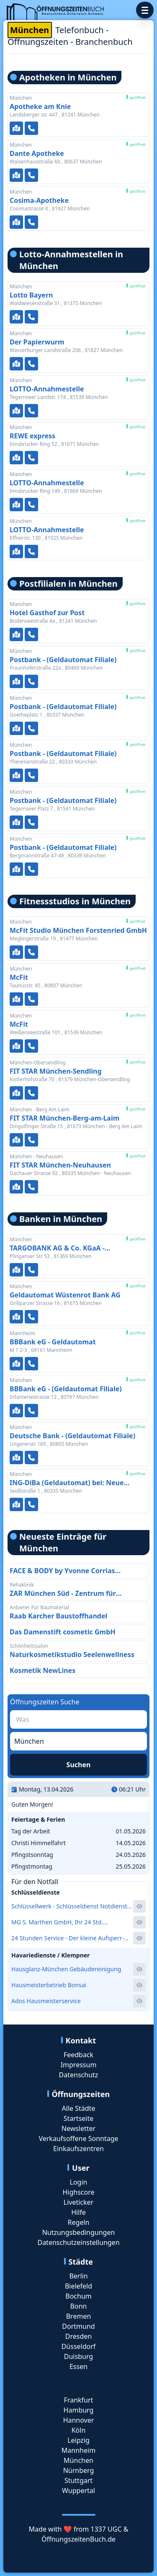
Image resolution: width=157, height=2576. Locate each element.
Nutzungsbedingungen (78, 2232)
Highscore (78, 2192)
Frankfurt (78, 2400)
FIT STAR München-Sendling (56, 1071)
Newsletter (78, 2128)
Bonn (78, 2306)
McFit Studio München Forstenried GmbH (78, 930)
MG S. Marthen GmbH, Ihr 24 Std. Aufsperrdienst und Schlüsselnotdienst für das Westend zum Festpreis (69, 1922)
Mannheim (78, 2450)
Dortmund (78, 2326)
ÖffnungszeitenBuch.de (78, 2539)
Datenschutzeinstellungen (78, 2242)
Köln (79, 2430)
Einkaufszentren (78, 2148)
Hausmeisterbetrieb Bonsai (48, 1985)
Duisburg (78, 2356)
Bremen (78, 2316)
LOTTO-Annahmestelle (47, 389)
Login (79, 2182)
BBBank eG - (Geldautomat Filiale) (66, 1388)
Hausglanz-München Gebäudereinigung (66, 1969)
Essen (78, 2366)
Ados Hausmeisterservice (46, 2001)
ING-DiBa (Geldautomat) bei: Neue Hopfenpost (67, 1483)
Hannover (78, 2420)
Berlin (78, 2276)
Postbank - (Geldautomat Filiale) (63, 659)
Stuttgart (78, 2480)
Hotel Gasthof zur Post (47, 612)
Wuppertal (78, 2490)
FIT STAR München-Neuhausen (60, 1165)
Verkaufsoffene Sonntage (78, 2138)
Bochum (78, 2296)
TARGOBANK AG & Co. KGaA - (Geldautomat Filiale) (57, 1248)
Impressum (79, 2064)
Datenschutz (78, 2074)
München (78, 2460)
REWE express (32, 435)
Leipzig (78, 2440)
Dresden (78, 2336)
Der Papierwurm (37, 342)
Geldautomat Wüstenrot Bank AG (65, 1295)
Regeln (79, 2222)
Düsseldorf (79, 2346)
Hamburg (79, 2410)
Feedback (78, 2054)
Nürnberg (78, 2470)
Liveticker (78, 2202)
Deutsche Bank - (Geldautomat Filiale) (72, 1435)
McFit (19, 977)
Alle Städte (78, 2108)
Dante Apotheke (37, 153)
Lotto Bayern (31, 295)
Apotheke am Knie (40, 106)
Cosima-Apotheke (39, 200)
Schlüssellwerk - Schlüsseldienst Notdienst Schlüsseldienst (69, 1906)
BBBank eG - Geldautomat (53, 1341)
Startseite (79, 2118)
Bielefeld (78, 2286)
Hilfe (78, 2212)
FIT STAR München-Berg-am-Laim (64, 1118)
